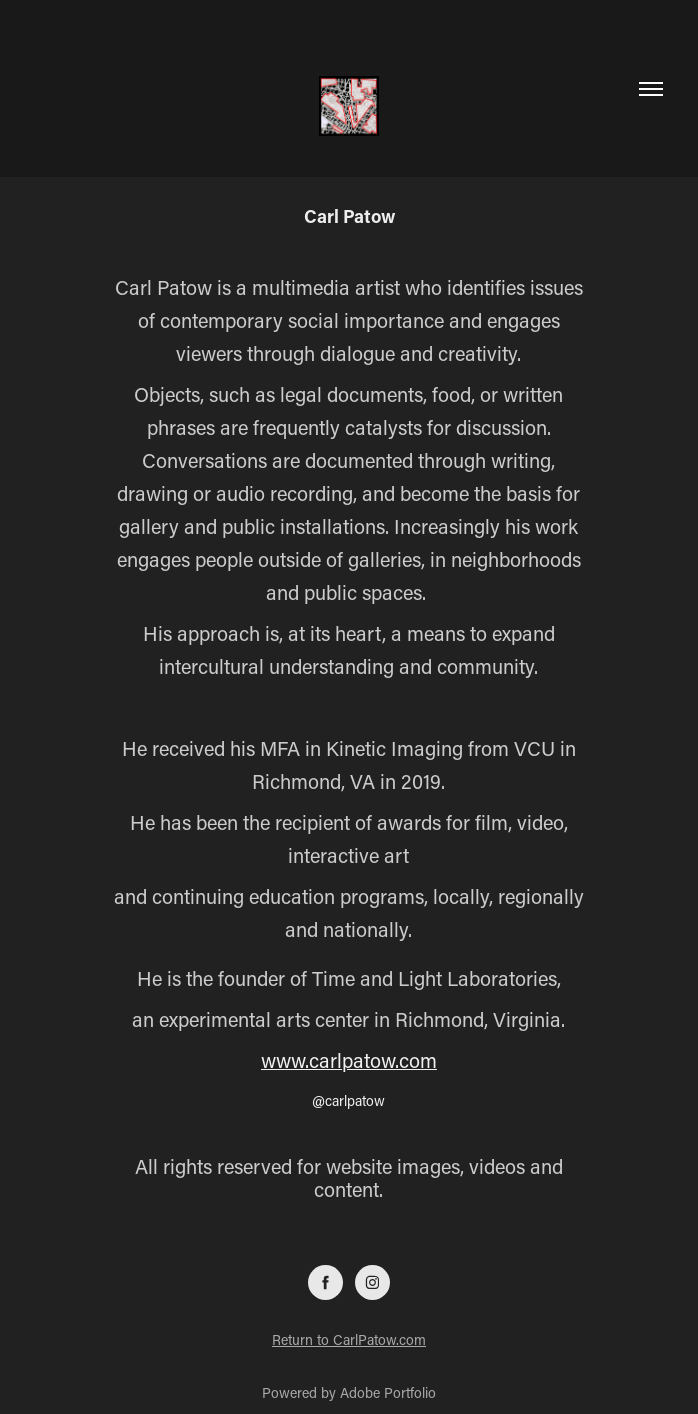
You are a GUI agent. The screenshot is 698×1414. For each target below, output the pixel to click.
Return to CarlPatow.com (349, 1339)
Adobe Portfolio (388, 1392)
